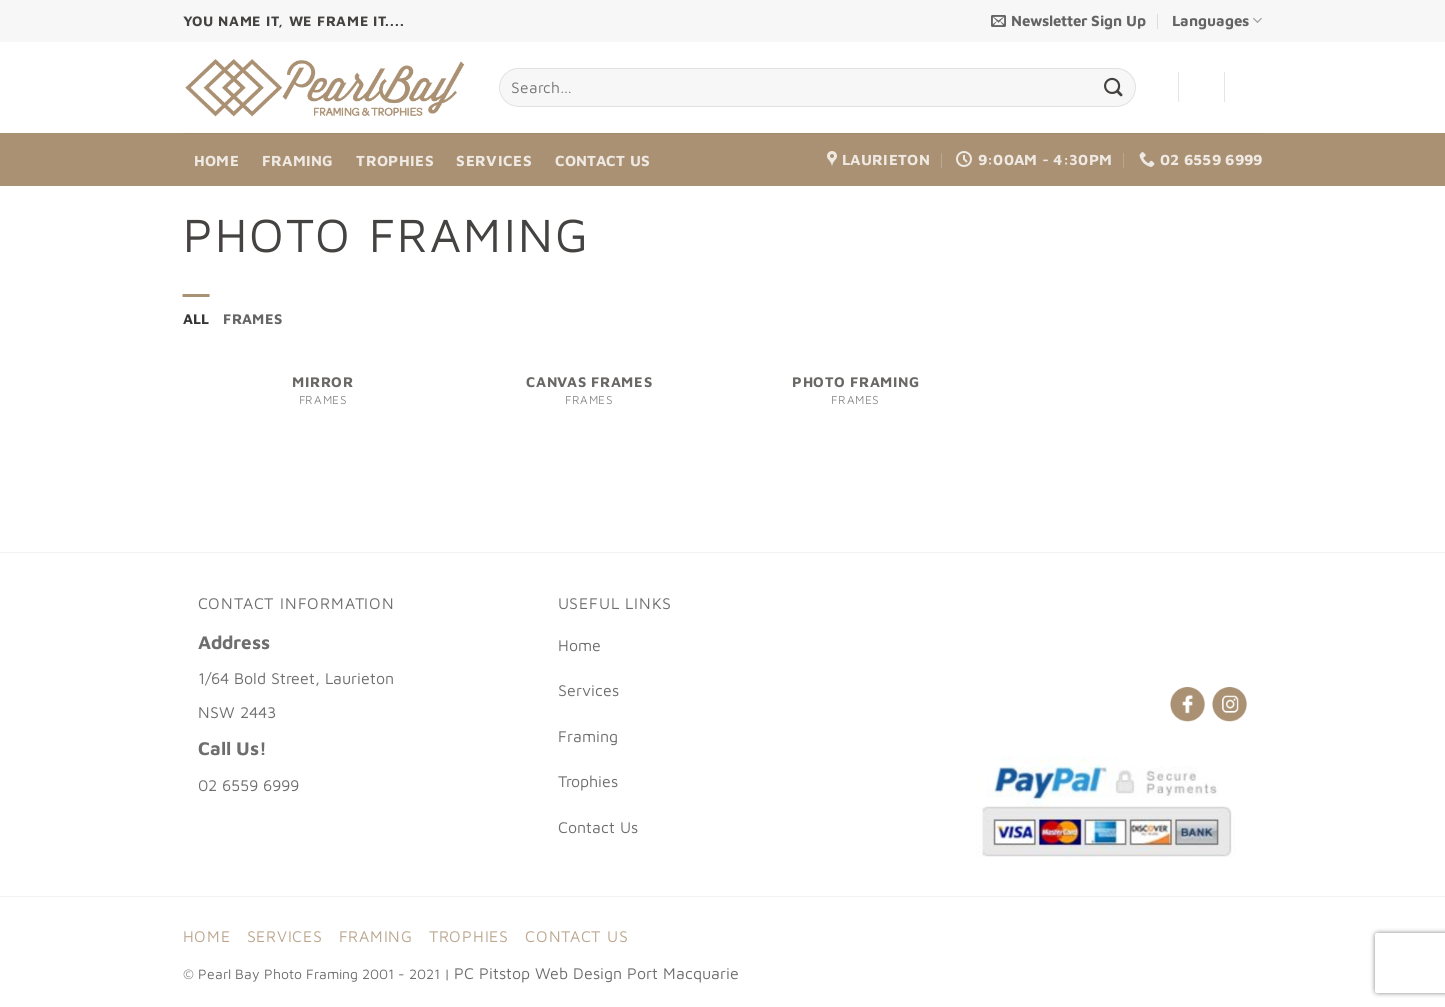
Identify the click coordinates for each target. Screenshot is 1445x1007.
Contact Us (603, 160)
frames (254, 319)
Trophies (394, 160)
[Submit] (1113, 87)
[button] (1068, 21)
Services (493, 160)
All (196, 319)
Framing (298, 160)
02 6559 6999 (248, 786)
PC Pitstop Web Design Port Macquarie (596, 974)
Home (216, 160)
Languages (1217, 20)
